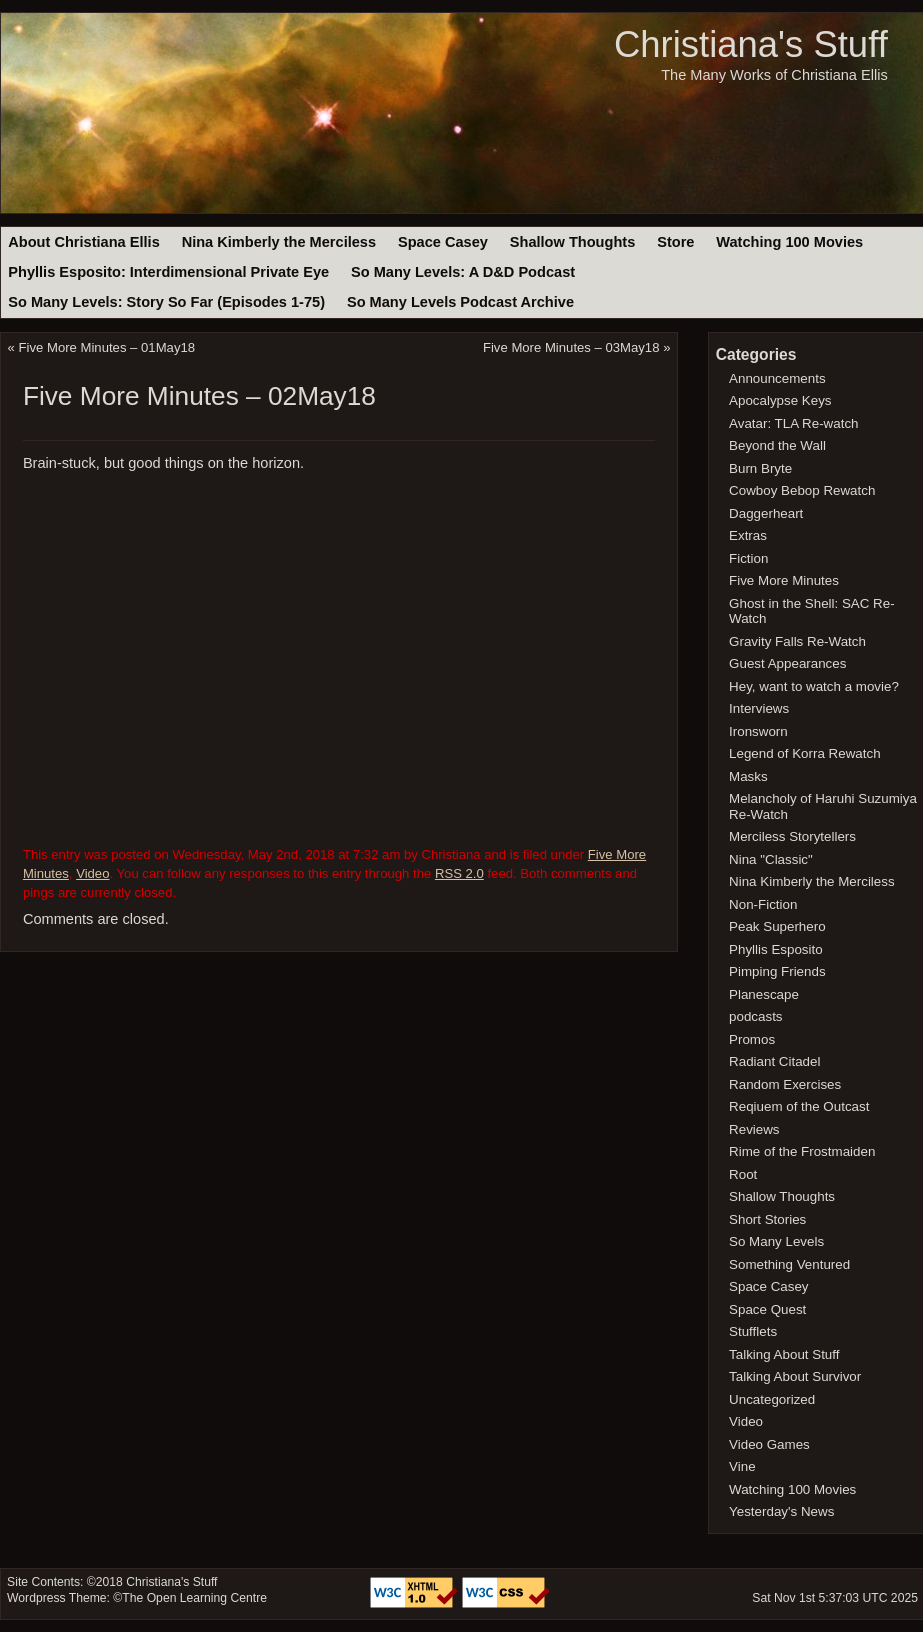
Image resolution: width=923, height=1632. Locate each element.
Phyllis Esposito (776, 949)
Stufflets (753, 1331)
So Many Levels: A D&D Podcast (463, 272)
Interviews (759, 708)
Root (743, 1174)
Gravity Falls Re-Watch (797, 641)
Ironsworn (758, 731)
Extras (748, 535)
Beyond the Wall (777, 445)
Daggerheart (766, 513)
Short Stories (767, 1219)
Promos (752, 1039)
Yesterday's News (781, 1511)
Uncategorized (772, 1399)
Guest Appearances (787, 663)
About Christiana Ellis (83, 242)
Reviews (754, 1129)
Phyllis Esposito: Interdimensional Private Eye (168, 272)
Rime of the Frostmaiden (802, 1151)
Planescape (764, 994)
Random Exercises (785, 1084)
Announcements (777, 378)
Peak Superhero (777, 926)
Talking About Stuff (784, 1354)
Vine (742, 1466)
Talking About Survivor (795, 1376)
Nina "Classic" (771, 859)
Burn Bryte (760, 468)
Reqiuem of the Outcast (799, 1106)
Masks (748, 776)
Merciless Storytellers (792, 836)
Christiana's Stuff (751, 44)
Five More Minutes (784, 580)
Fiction (748, 558)
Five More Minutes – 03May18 (571, 347)
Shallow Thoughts (573, 242)
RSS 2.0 (459, 873)
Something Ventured (789, 1264)
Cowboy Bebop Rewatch (802, 490)
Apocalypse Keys (780, 400)
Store (675, 242)
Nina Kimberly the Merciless (279, 242)
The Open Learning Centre (194, 1598)
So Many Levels (776, 1241)
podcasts (755, 1016)
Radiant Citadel (774, 1061)
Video (92, 873)
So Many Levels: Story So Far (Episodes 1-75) (166, 302)
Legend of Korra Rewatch (805, 753)
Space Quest (767, 1309)
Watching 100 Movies (789, 242)
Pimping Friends (777, 971)
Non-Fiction (763, 904)
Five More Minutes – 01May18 (107, 347)
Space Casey (443, 242)
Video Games (769, 1444)
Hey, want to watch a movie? (814, 686)
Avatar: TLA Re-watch (793, 423)
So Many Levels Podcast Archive (460, 302)
